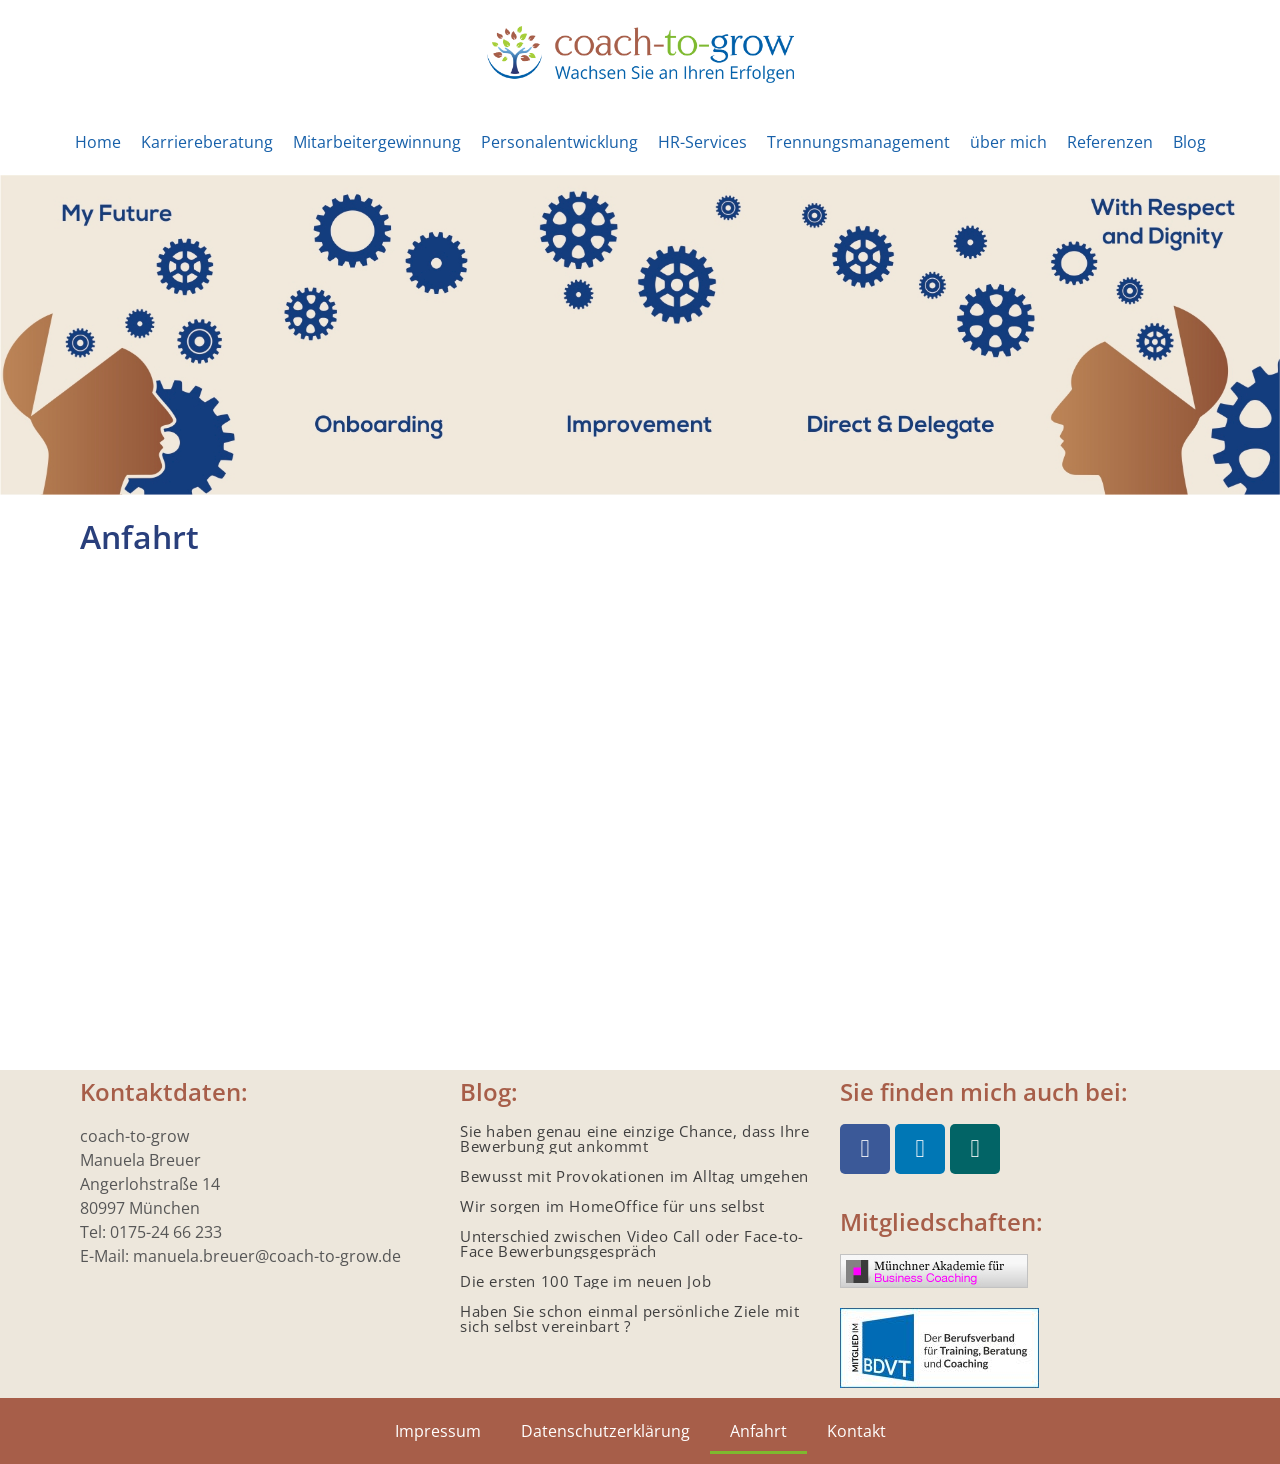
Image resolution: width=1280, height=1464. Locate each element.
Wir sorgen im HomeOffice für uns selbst (612, 1206)
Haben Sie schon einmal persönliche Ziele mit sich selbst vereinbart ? (629, 1318)
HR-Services (702, 142)
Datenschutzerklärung (605, 1431)
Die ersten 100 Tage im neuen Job (585, 1281)
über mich (1008, 142)
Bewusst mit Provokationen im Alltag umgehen (634, 1176)
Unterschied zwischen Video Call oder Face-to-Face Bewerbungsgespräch (632, 1243)
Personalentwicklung (559, 142)
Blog (1189, 142)
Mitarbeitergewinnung (377, 142)
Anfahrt (758, 1431)
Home (98, 142)
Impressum (438, 1431)
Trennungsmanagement (858, 142)
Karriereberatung (207, 142)
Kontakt (856, 1431)
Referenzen (1110, 142)
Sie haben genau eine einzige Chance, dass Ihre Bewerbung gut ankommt (635, 1138)
